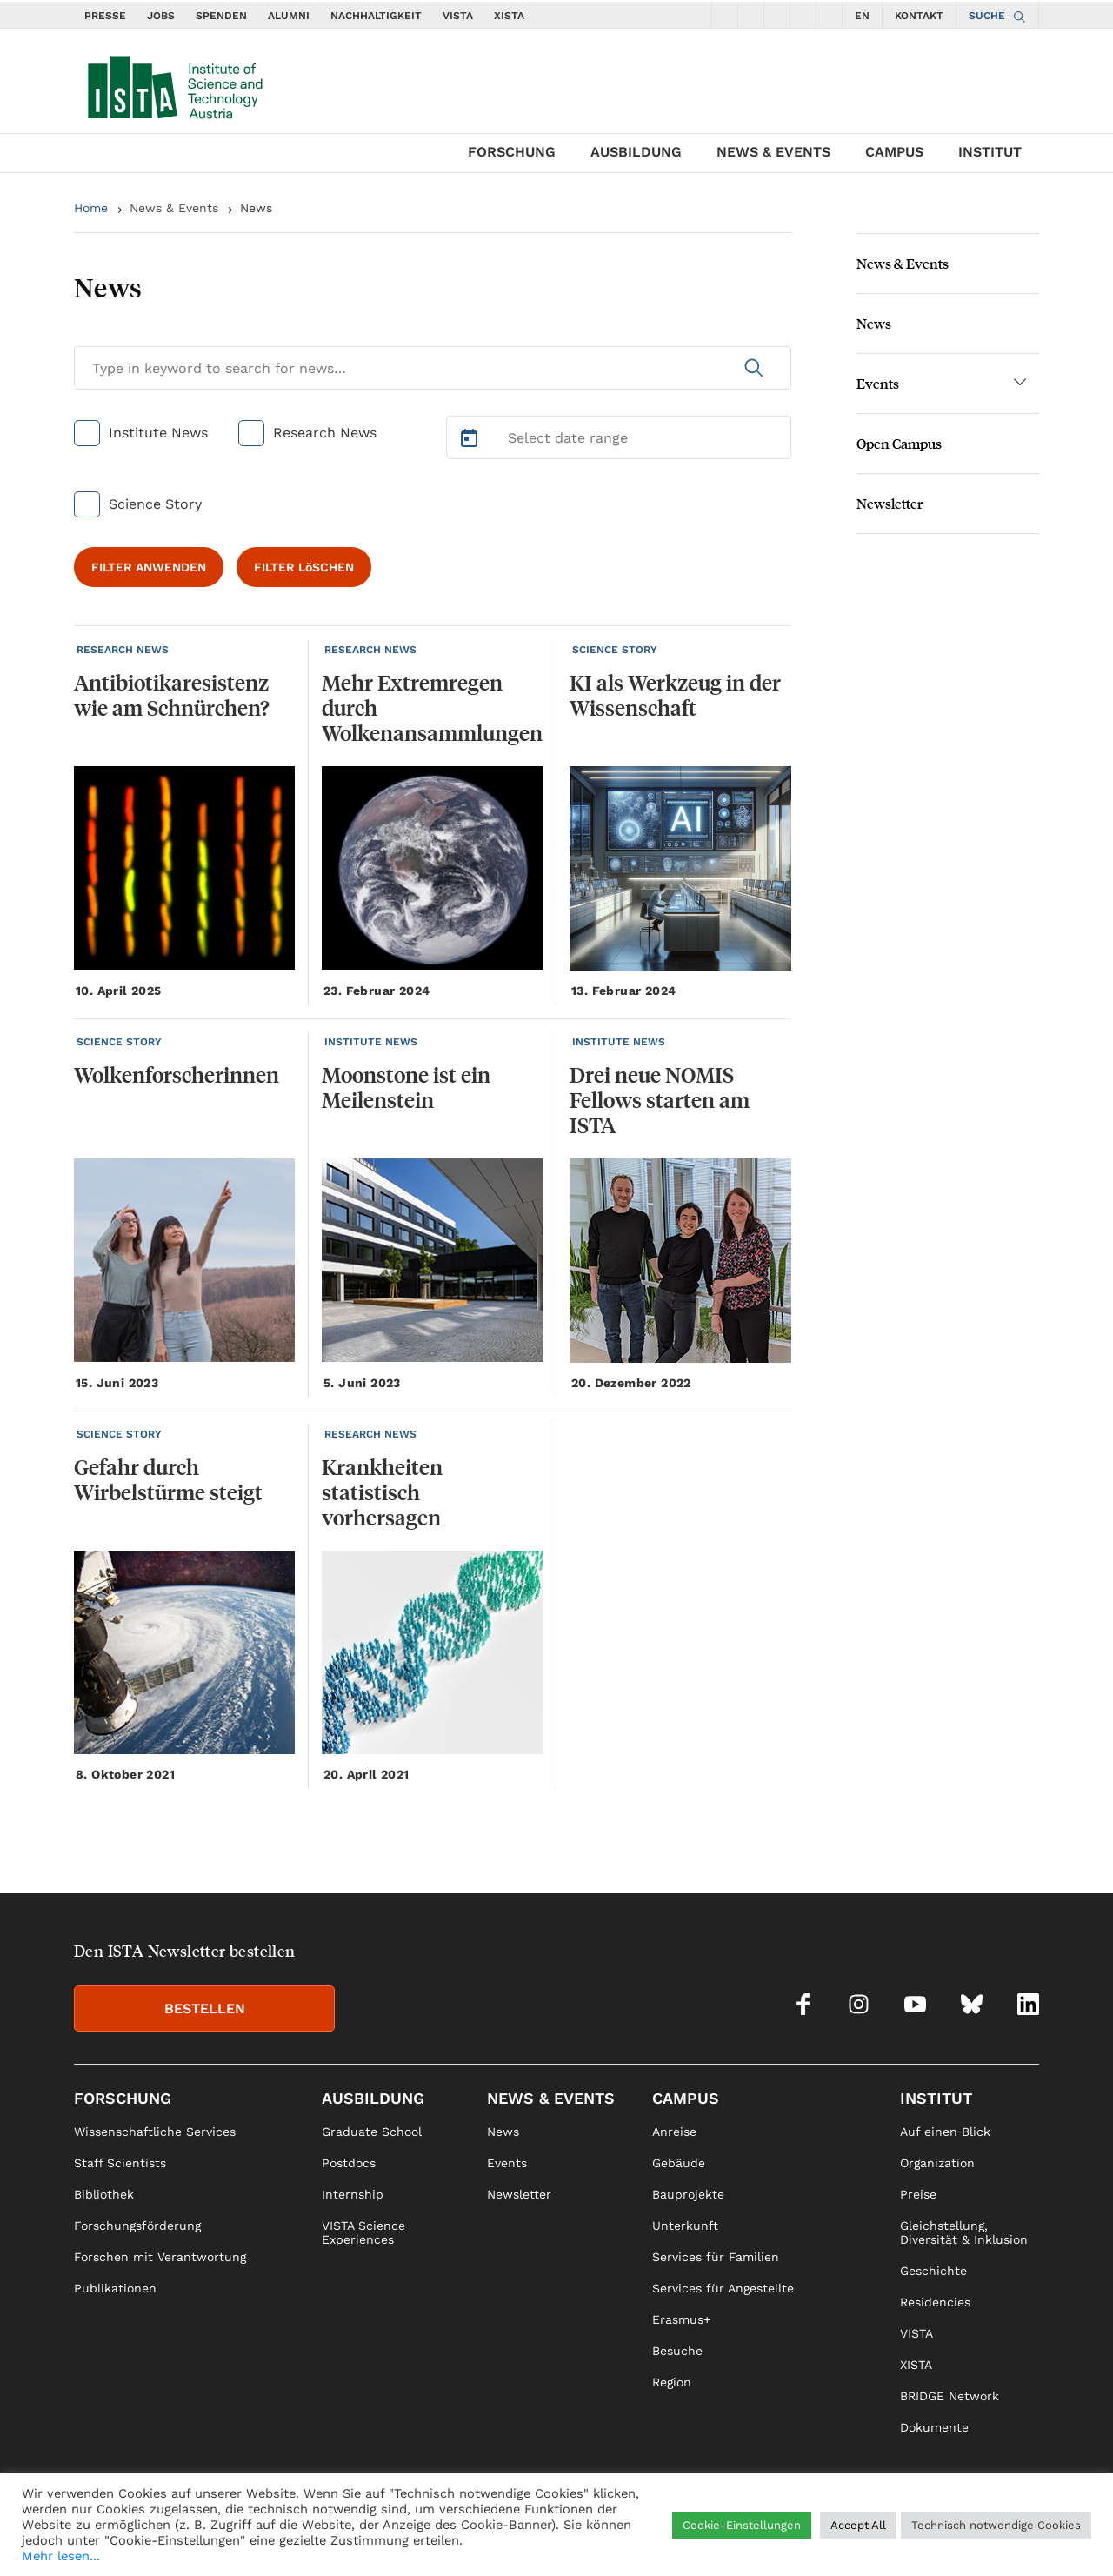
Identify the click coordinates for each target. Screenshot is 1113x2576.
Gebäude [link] (678, 2163)
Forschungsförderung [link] (137, 2225)
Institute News (158, 432)
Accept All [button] (858, 2525)
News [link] (503, 2132)
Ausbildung (636, 151)
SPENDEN (221, 16)
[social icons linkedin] (829, 15)
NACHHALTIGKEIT (376, 16)
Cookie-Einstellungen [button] (742, 2525)
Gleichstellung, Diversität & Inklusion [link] (964, 2232)
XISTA (509, 16)
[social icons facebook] (725, 15)
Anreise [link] (674, 2132)
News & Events (773, 151)
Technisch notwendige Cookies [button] (996, 2525)
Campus (894, 151)
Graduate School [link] (372, 2132)
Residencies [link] (935, 2302)
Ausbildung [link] (373, 2098)
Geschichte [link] (933, 2271)
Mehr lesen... (61, 2556)
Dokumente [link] (934, 2427)
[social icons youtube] (777, 15)
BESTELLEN (204, 2008)
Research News (325, 432)
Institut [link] (936, 2098)
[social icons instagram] (751, 15)
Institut (990, 151)
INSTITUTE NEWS (370, 1042)
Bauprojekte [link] (688, 2194)
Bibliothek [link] (104, 2194)
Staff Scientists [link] (120, 2163)
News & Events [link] (551, 2098)
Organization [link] (937, 2163)
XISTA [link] (916, 2365)
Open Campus (899, 443)
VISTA (458, 16)
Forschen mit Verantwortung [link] (160, 2257)
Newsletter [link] (519, 2194)
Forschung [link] (122, 2098)
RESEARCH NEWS (123, 650)
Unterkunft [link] (685, 2225)
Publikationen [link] (115, 2288)
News (256, 208)
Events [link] (507, 2163)
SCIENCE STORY (614, 650)
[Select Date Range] (619, 437)
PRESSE (105, 16)
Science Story (155, 504)
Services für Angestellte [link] (723, 2288)
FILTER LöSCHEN (304, 567)
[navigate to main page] (174, 83)
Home (91, 208)
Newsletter (889, 503)
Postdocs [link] (349, 2163)
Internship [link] (352, 2194)
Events (877, 383)
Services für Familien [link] (715, 2257)
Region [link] (671, 2382)
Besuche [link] (677, 2351)
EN (862, 16)
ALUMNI (289, 16)
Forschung (512, 151)
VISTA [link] (916, 2333)
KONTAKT (919, 16)
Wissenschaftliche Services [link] (155, 2132)
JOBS (161, 16)
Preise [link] (918, 2194)
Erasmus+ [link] (681, 2319)
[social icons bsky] (803, 15)
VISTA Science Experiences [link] (363, 2232)
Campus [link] (685, 2098)
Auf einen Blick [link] (945, 2132)
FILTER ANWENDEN (148, 567)
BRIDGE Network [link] (949, 2396)
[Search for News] (432, 368)
